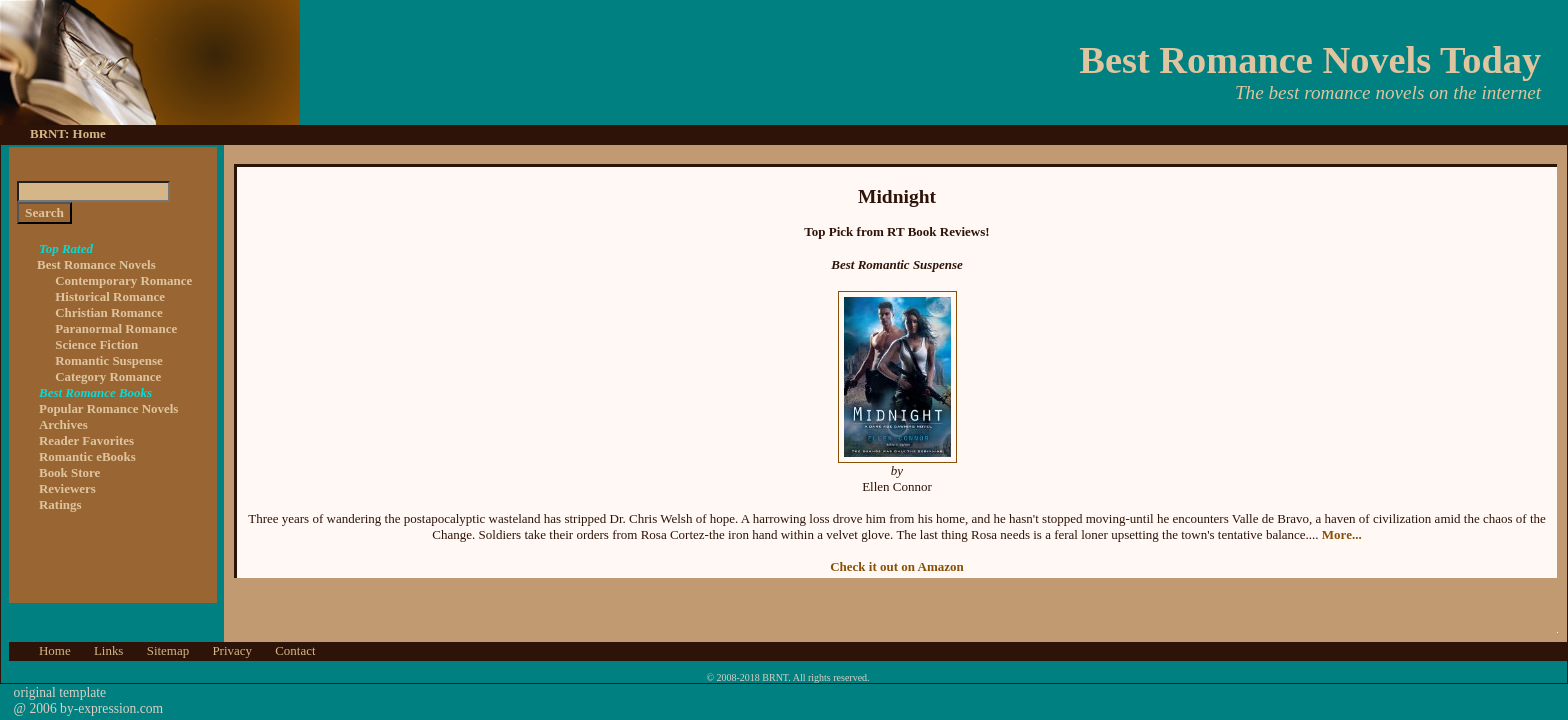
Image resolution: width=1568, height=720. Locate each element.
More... (1342, 534)
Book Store (69, 472)
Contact (295, 650)
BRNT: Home (68, 133)
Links (109, 650)
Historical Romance (110, 296)
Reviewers (67, 488)
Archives (63, 424)
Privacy (232, 650)
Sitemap (168, 650)
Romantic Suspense (109, 360)
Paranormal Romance (116, 328)
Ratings (60, 504)
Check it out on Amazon (897, 566)
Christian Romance (109, 312)
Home (55, 650)
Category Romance (108, 376)
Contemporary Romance (123, 280)
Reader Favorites (86, 440)
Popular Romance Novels (108, 408)
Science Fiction (96, 344)
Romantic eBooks (87, 456)
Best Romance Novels (96, 256)
